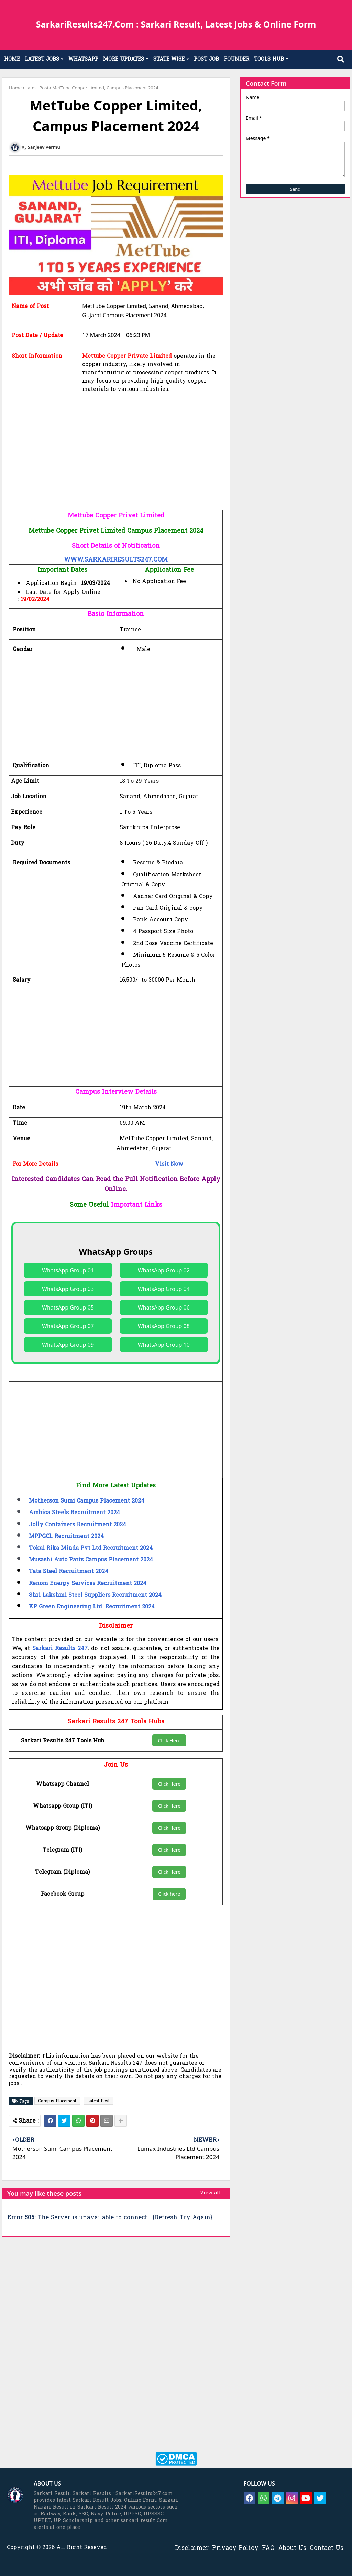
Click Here (169, 1740)
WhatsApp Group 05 (68, 1307)
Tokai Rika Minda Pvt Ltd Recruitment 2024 (91, 1548)
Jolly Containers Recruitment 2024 (77, 1525)
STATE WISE (169, 59)
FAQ (268, 2548)
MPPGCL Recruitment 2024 (66, 1536)
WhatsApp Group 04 (164, 1289)
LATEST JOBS (42, 59)
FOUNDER (236, 59)
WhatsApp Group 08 (164, 1326)
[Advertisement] (116, 462)
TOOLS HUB (269, 59)
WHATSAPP (83, 59)
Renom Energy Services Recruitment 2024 (87, 1584)
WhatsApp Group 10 (164, 1344)
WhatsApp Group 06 (164, 1307)
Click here (169, 1894)
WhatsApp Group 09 (68, 1344)
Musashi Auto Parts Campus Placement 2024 (91, 1560)
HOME (12, 59)
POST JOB (206, 59)
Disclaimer (192, 2548)
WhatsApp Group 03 (68, 1289)
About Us (292, 2548)
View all (210, 2193)
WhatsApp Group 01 (68, 1270)
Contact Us (326, 2548)
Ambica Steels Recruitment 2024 (74, 1513)
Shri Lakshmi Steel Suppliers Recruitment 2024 (95, 1595)
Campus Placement (57, 2101)
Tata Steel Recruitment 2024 (68, 1572)
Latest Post (36, 88)
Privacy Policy (235, 2548)
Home (15, 88)
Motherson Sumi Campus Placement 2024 (86, 1501)
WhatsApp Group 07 (68, 1326)
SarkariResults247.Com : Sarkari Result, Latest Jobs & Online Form (176, 24)
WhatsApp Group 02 (164, 1270)
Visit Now (169, 1164)
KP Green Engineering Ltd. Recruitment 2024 (92, 1607)
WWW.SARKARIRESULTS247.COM (116, 560)
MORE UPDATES (123, 59)
